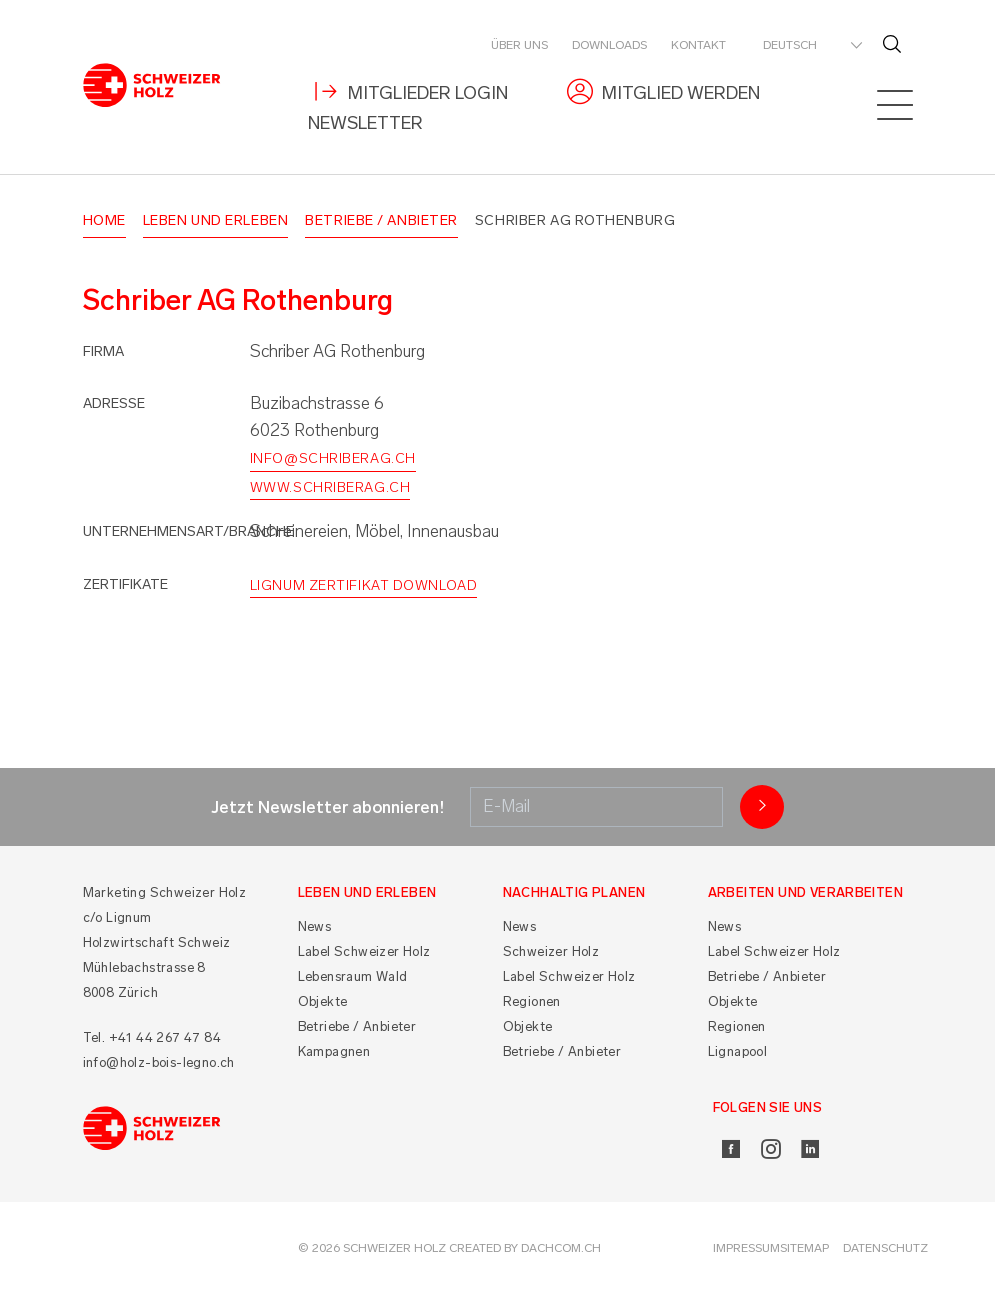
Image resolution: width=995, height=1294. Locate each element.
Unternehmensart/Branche (188, 531)
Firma (103, 351)
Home (104, 220)
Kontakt (698, 45)
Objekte (323, 1001)
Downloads (609, 45)
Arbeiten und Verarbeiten (806, 892)
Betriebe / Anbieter (381, 220)
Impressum (746, 1248)
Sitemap (804, 1248)
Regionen (532, 1001)
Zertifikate (125, 584)
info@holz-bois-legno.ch (159, 1062)
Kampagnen (334, 1051)
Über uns (519, 45)
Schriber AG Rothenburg (575, 220)
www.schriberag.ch (330, 487)
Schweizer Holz (551, 951)
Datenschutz (885, 1248)
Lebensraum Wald (353, 976)
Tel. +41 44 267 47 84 (152, 1037)
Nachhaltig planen (574, 892)
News (315, 926)
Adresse (114, 403)
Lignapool (738, 1051)
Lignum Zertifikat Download (364, 585)
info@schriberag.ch (333, 458)
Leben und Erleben (216, 220)
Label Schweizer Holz (364, 951)
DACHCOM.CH (561, 1248)
